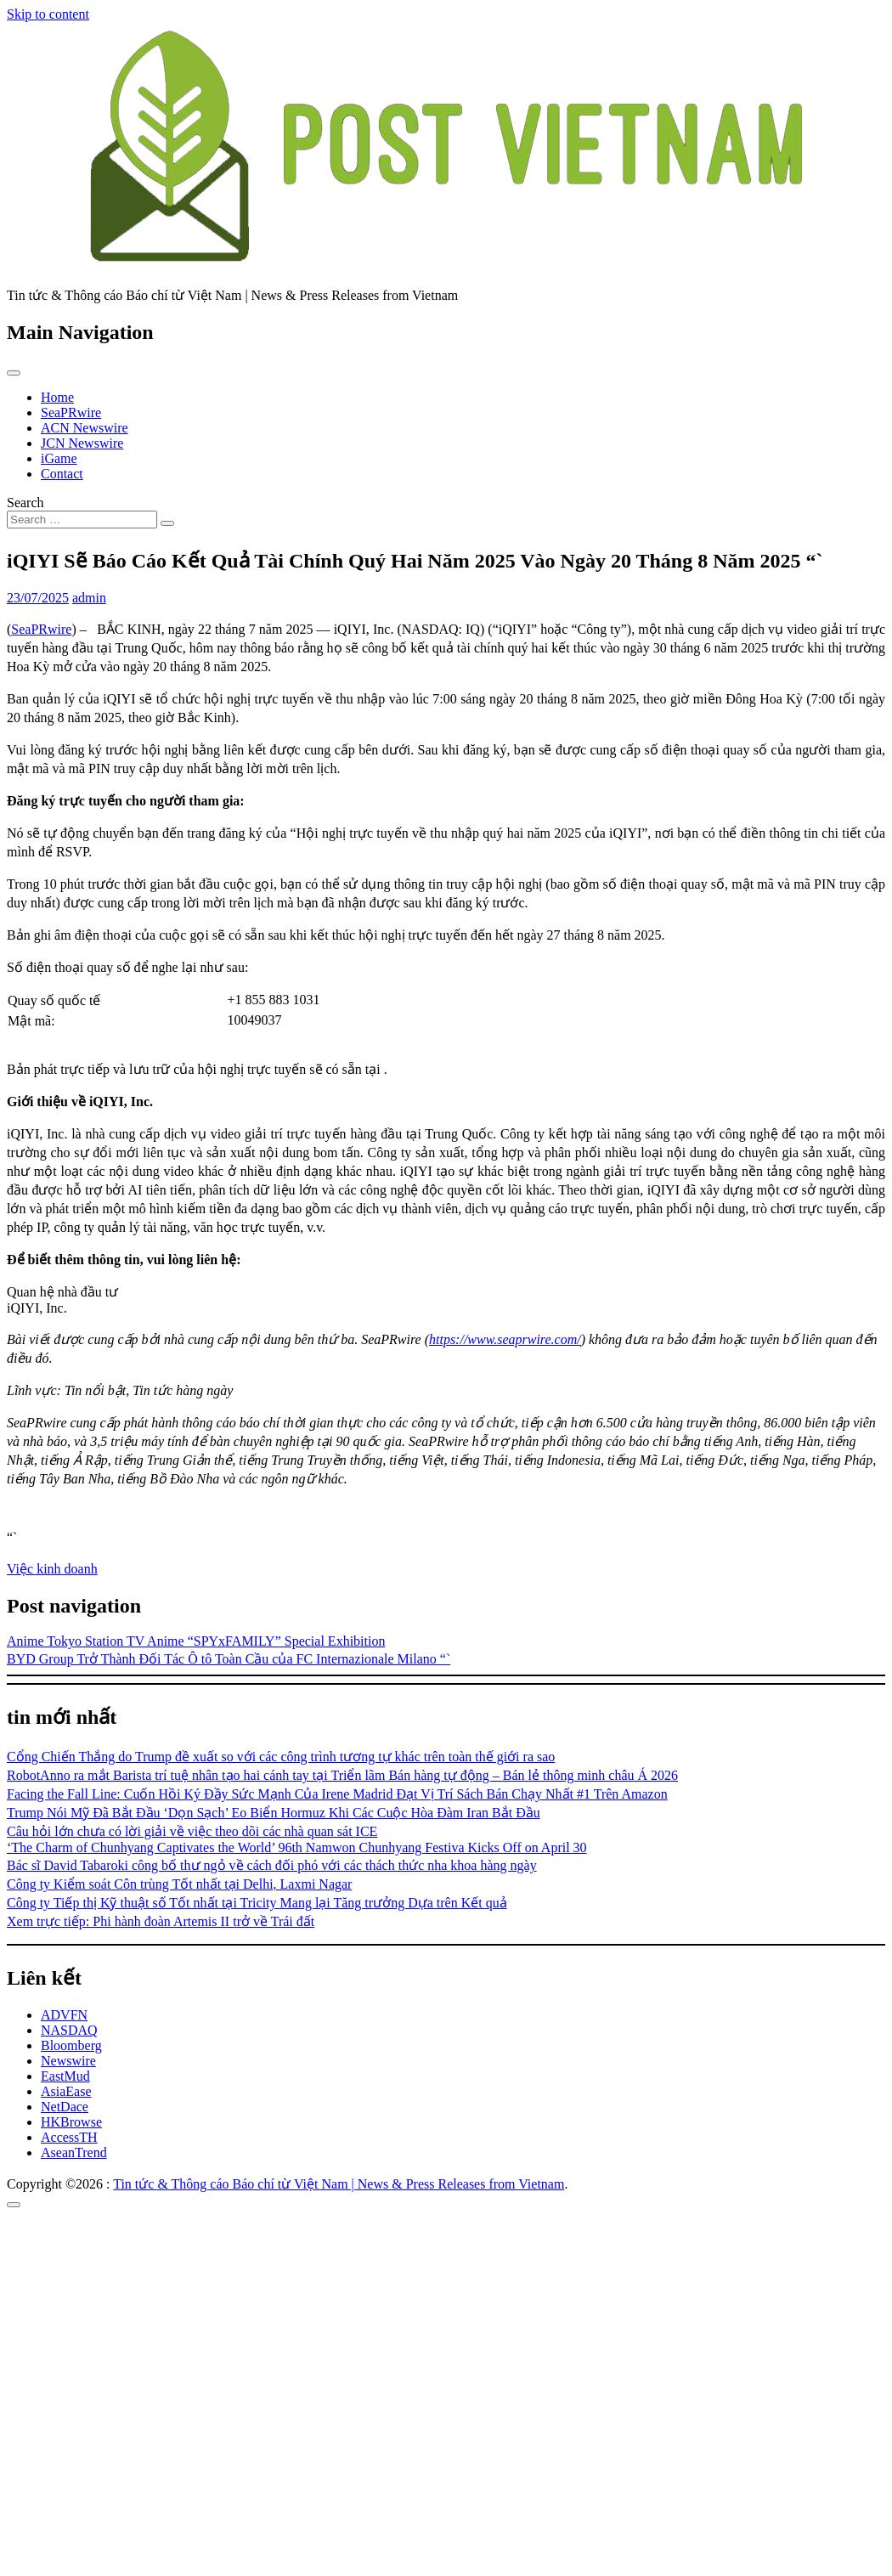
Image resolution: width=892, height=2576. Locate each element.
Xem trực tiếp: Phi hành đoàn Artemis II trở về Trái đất (160, 1921)
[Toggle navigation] (13, 373)
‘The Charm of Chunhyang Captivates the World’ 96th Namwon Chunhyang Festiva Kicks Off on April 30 (297, 1847)
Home (57, 397)
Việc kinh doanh (52, 1569)
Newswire (68, 2060)
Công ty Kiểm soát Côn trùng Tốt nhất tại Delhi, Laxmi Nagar (179, 1884)
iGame (59, 458)
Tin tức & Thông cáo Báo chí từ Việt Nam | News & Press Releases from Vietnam (338, 2184)
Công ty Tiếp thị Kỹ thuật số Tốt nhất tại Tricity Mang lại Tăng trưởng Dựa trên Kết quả (257, 1902)
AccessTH (69, 2137)
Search (25, 502)
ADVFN (64, 2015)
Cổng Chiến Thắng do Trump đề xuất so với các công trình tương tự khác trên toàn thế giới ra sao (281, 1756)
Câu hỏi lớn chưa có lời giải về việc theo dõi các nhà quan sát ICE (192, 1831)
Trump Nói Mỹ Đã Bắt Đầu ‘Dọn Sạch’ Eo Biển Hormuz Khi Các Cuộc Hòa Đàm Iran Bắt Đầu (273, 1812)
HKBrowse (71, 2122)
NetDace (64, 2106)
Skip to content (48, 14)
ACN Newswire (84, 428)
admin (89, 597)
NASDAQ (69, 2030)
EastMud (65, 2076)
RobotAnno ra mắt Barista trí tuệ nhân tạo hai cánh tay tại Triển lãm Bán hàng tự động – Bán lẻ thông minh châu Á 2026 (342, 1775)
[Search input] (82, 519)
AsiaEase (66, 2091)
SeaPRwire (71, 412)
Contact (62, 473)
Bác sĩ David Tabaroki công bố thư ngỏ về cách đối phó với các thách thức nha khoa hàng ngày (272, 1865)
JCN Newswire (82, 443)
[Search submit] (167, 523)
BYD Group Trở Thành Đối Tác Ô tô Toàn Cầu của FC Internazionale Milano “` (228, 1659)
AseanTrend (74, 2152)
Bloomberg (71, 2045)
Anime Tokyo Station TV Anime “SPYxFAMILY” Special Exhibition (196, 1641)
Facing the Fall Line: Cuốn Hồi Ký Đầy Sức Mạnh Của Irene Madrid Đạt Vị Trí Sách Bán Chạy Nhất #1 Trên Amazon (337, 1794)
